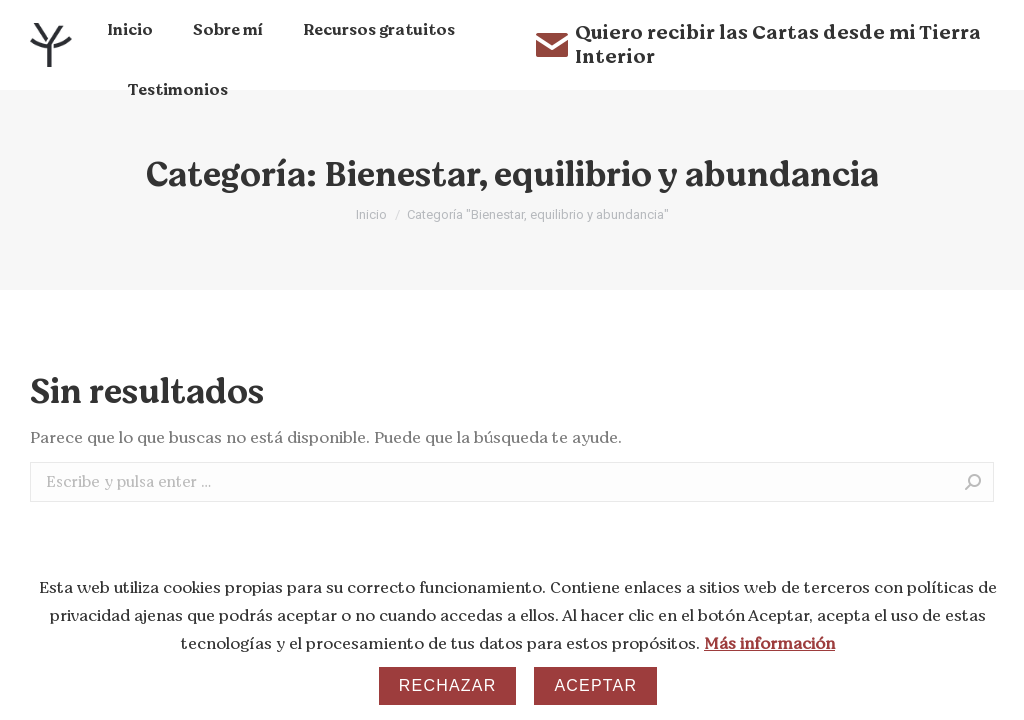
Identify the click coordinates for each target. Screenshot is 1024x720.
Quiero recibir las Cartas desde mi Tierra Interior (758, 45)
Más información (769, 644)
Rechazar (448, 685)
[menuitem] (130, 30)
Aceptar (595, 685)
